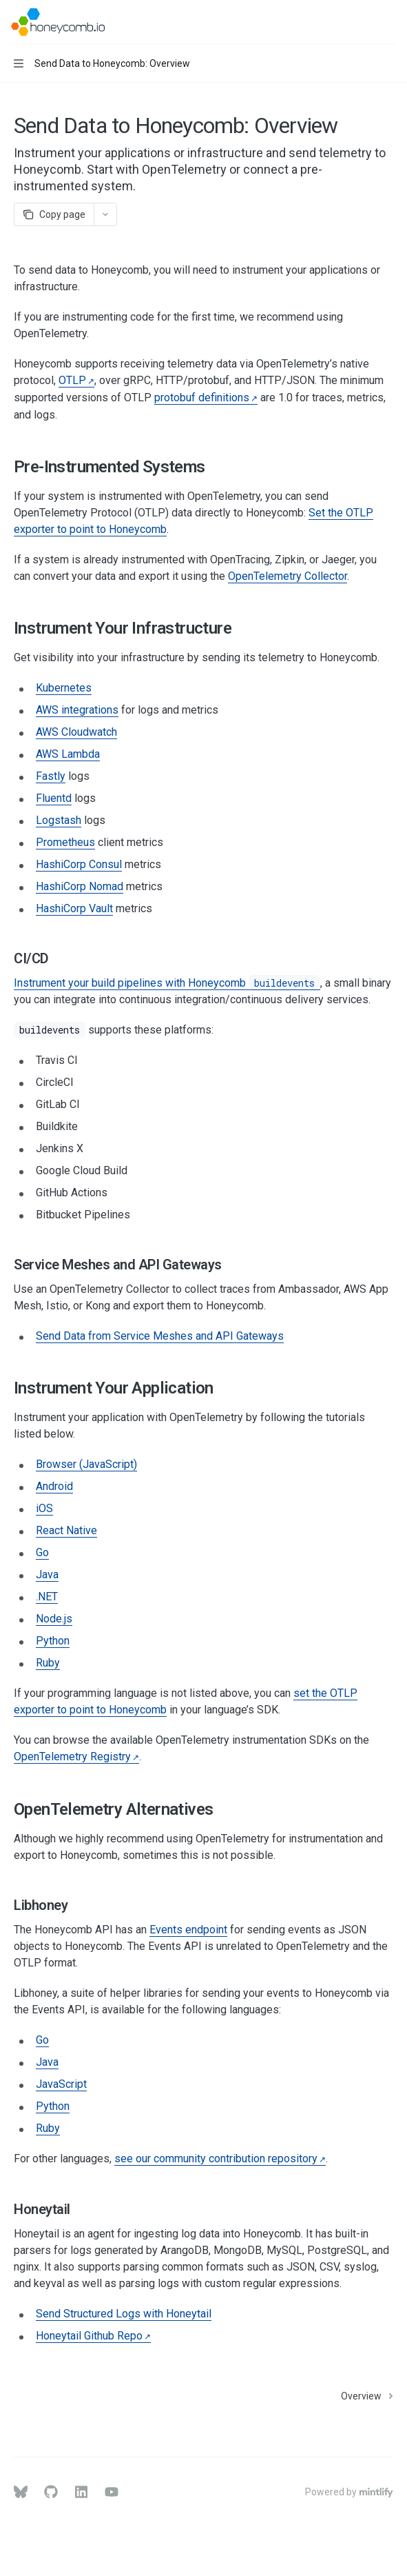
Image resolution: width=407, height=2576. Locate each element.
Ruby (48, 1662)
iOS (44, 1508)
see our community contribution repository (215, 2158)
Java (47, 1574)
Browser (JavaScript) (86, 1464)
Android (54, 1486)
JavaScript (61, 2084)
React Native (66, 1530)
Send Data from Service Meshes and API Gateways (160, 1335)
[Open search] (363, 22)
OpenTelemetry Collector (287, 576)
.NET (47, 1596)
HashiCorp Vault (74, 908)
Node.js (54, 1618)
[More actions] (389, 22)
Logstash (58, 820)
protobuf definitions (201, 397)
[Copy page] (54, 214)
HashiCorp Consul (79, 864)
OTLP (72, 380)
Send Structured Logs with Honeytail (123, 2313)
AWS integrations (77, 709)
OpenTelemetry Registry (72, 1756)
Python (53, 1640)
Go (42, 1552)
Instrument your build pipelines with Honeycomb (167, 983)
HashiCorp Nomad (79, 886)
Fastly (50, 776)
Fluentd (54, 798)
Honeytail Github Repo (89, 2335)
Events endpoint (188, 1929)
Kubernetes (64, 687)
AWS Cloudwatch (76, 731)
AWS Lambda (68, 754)
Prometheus (65, 842)
